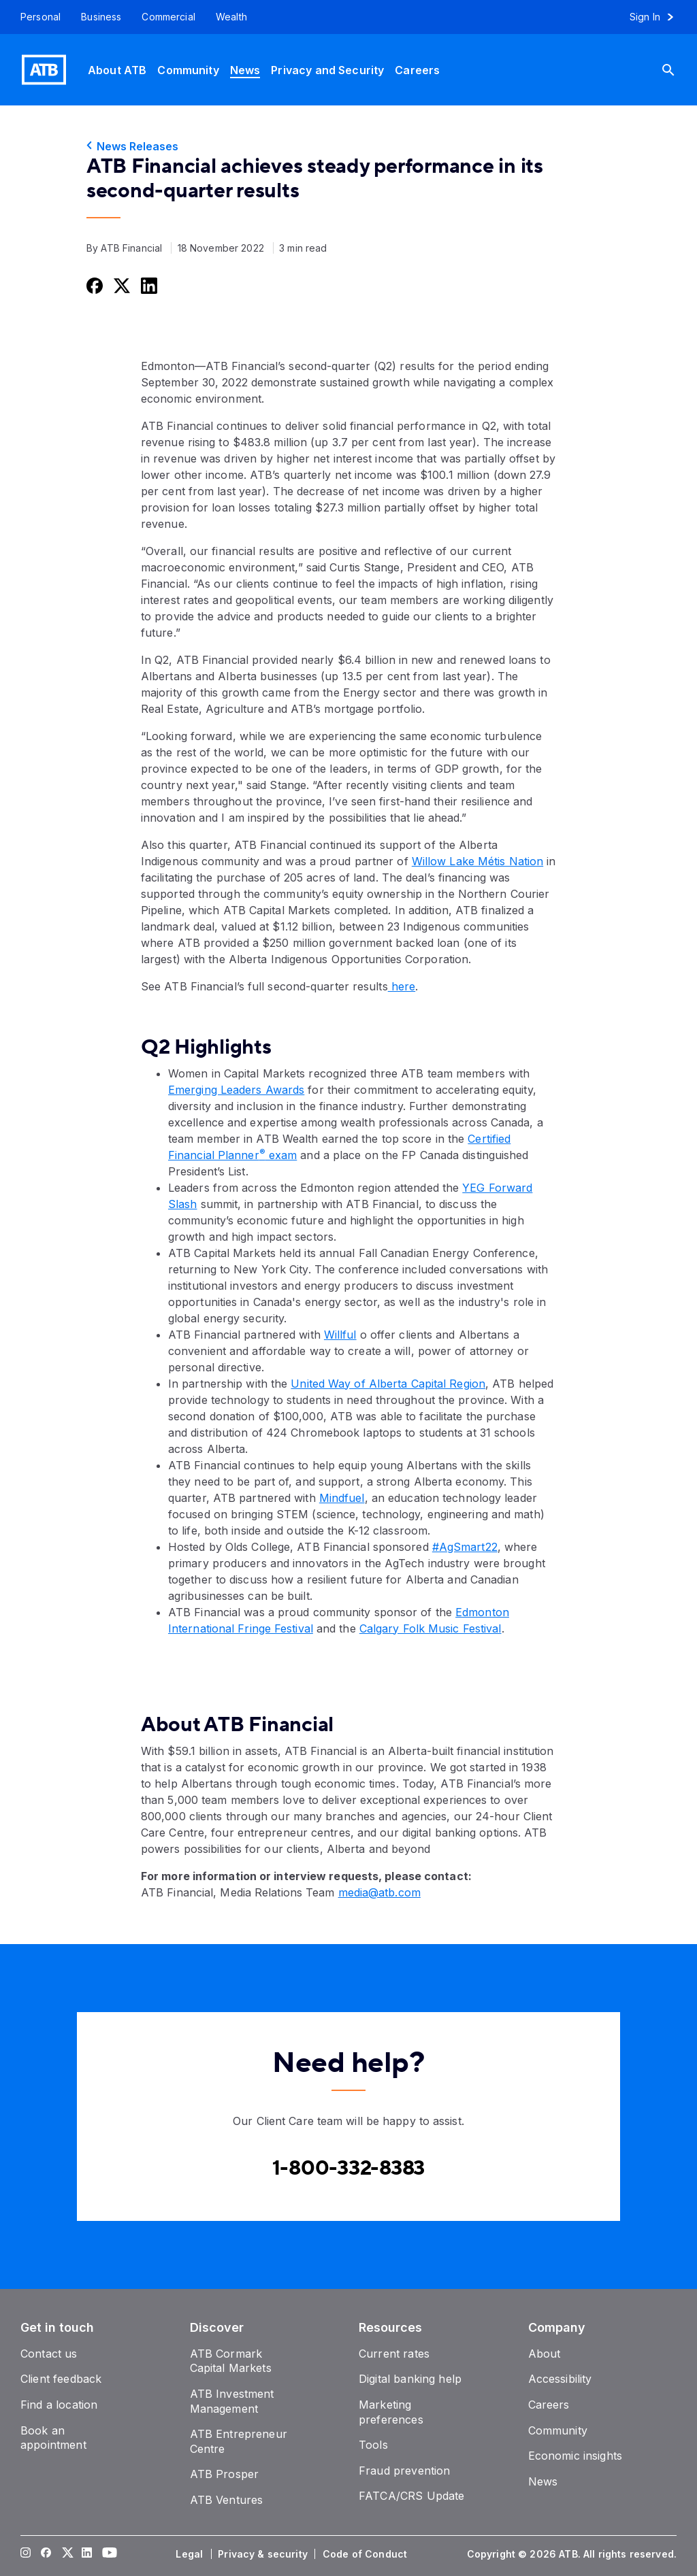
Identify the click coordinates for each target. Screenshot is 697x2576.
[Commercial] (168, 17)
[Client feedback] (60, 2379)
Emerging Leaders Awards (236, 1090)
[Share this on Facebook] (93, 285)
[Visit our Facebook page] (46, 2554)
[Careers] (417, 70)
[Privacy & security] (264, 2554)
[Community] (187, 70)
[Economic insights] (575, 2455)
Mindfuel (342, 1498)
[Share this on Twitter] (120, 285)
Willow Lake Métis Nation (477, 861)
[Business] (101, 17)
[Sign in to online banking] (658, 17)
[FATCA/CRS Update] (411, 2496)
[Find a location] (58, 2404)
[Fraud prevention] (404, 2470)
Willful (340, 1334)
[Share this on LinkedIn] (148, 285)
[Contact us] (49, 2353)
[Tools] (373, 2445)
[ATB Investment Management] (232, 2401)
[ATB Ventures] (226, 2500)
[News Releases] (348, 146)
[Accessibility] (560, 2379)
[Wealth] (231, 17)
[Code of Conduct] (366, 2554)
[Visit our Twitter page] (66, 2554)
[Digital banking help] (410, 2379)
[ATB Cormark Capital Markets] (231, 2361)
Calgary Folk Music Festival (430, 1628)
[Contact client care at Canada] (348, 2168)
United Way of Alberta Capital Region (388, 1383)
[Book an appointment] (53, 2438)
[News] (245, 70)
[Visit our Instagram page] (26, 2554)
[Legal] (190, 2554)
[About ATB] (117, 70)
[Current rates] (394, 2353)
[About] (544, 2353)
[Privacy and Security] (327, 70)
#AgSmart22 (465, 1547)
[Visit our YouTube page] (107, 2554)
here (402, 986)
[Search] (678, 70)
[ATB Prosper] (224, 2474)
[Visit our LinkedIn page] (87, 2554)
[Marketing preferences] (391, 2412)
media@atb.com (379, 1892)
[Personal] (35, 17)
